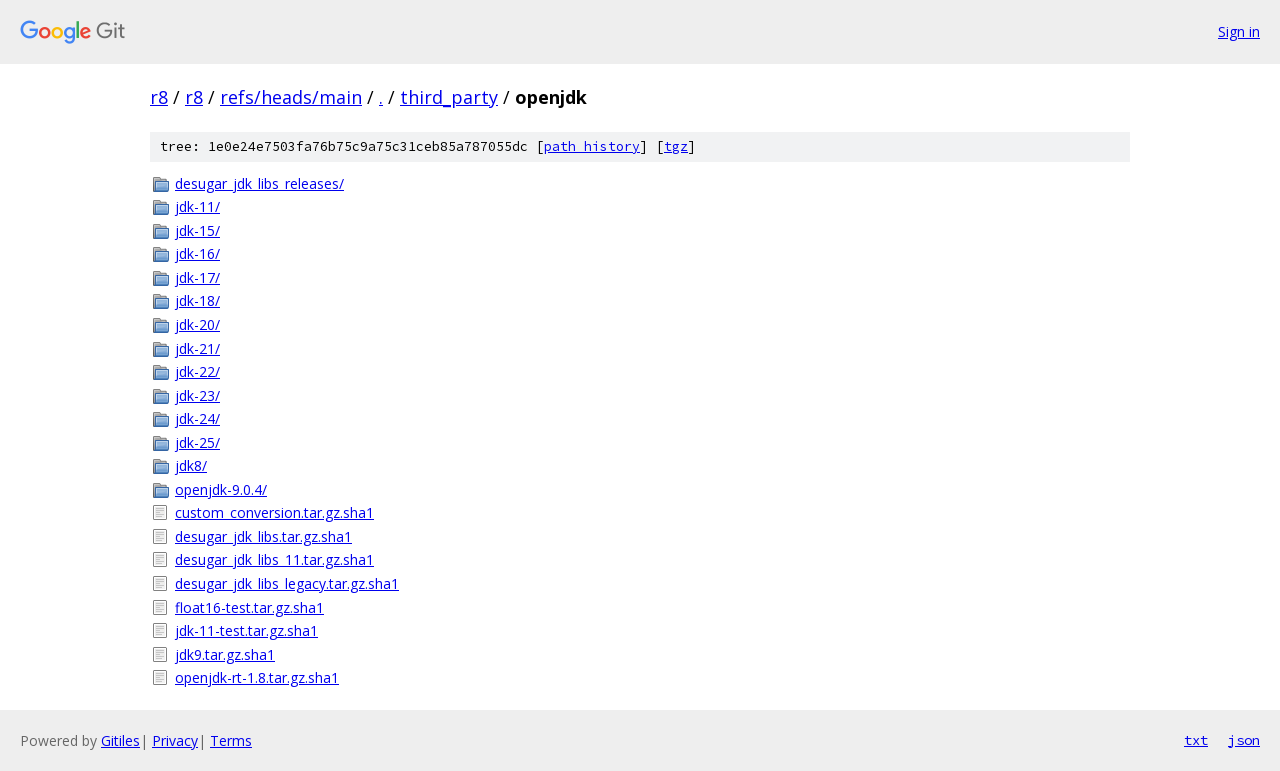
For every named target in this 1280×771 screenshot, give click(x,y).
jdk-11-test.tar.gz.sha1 (246, 630)
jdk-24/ (197, 418)
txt (1196, 740)
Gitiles (120, 740)
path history (592, 146)
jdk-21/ (197, 348)
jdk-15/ (197, 230)
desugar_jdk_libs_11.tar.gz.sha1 (274, 559)
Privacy (175, 740)
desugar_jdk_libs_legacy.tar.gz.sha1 (287, 583)
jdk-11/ (197, 206)
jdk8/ (191, 465)
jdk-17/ (197, 277)
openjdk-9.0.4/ (221, 489)
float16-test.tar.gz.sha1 (249, 607)
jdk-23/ (197, 395)
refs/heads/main (291, 97)
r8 (159, 97)
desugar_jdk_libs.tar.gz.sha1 (263, 536)
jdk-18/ (197, 300)
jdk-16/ (197, 253)
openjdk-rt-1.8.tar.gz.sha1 (257, 677)
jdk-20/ (197, 324)
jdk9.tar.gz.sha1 (225, 654)
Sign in (1239, 31)
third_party (449, 97)
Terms (231, 740)
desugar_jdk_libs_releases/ (259, 183)
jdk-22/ (197, 371)
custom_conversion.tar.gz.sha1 (274, 512)
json (1244, 740)
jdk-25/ (197, 442)
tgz (676, 146)
